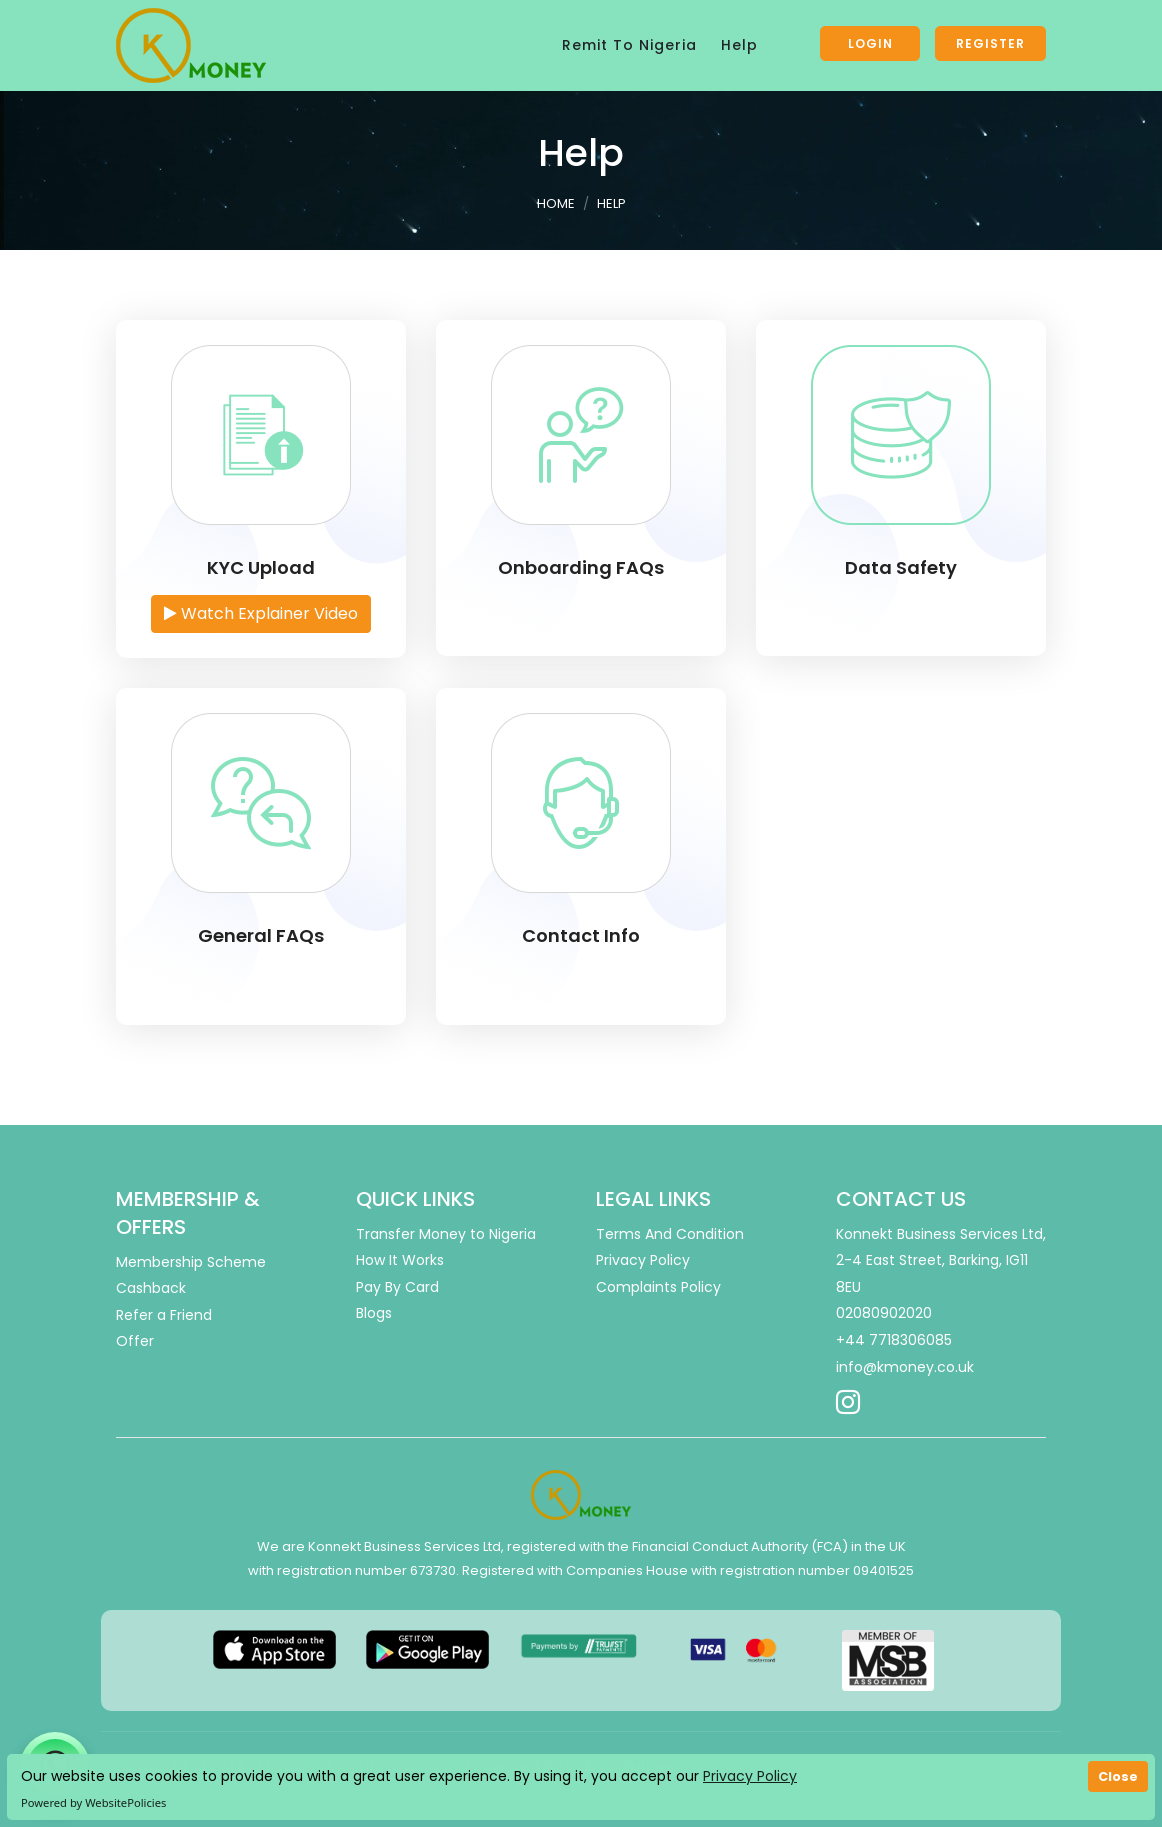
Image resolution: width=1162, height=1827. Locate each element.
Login (870, 43)
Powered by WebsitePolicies (93, 1802)
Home (556, 203)
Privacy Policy (750, 1776)
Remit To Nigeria (629, 45)
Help (739, 45)
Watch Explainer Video (261, 613)
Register (990, 43)
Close (1118, 1776)
